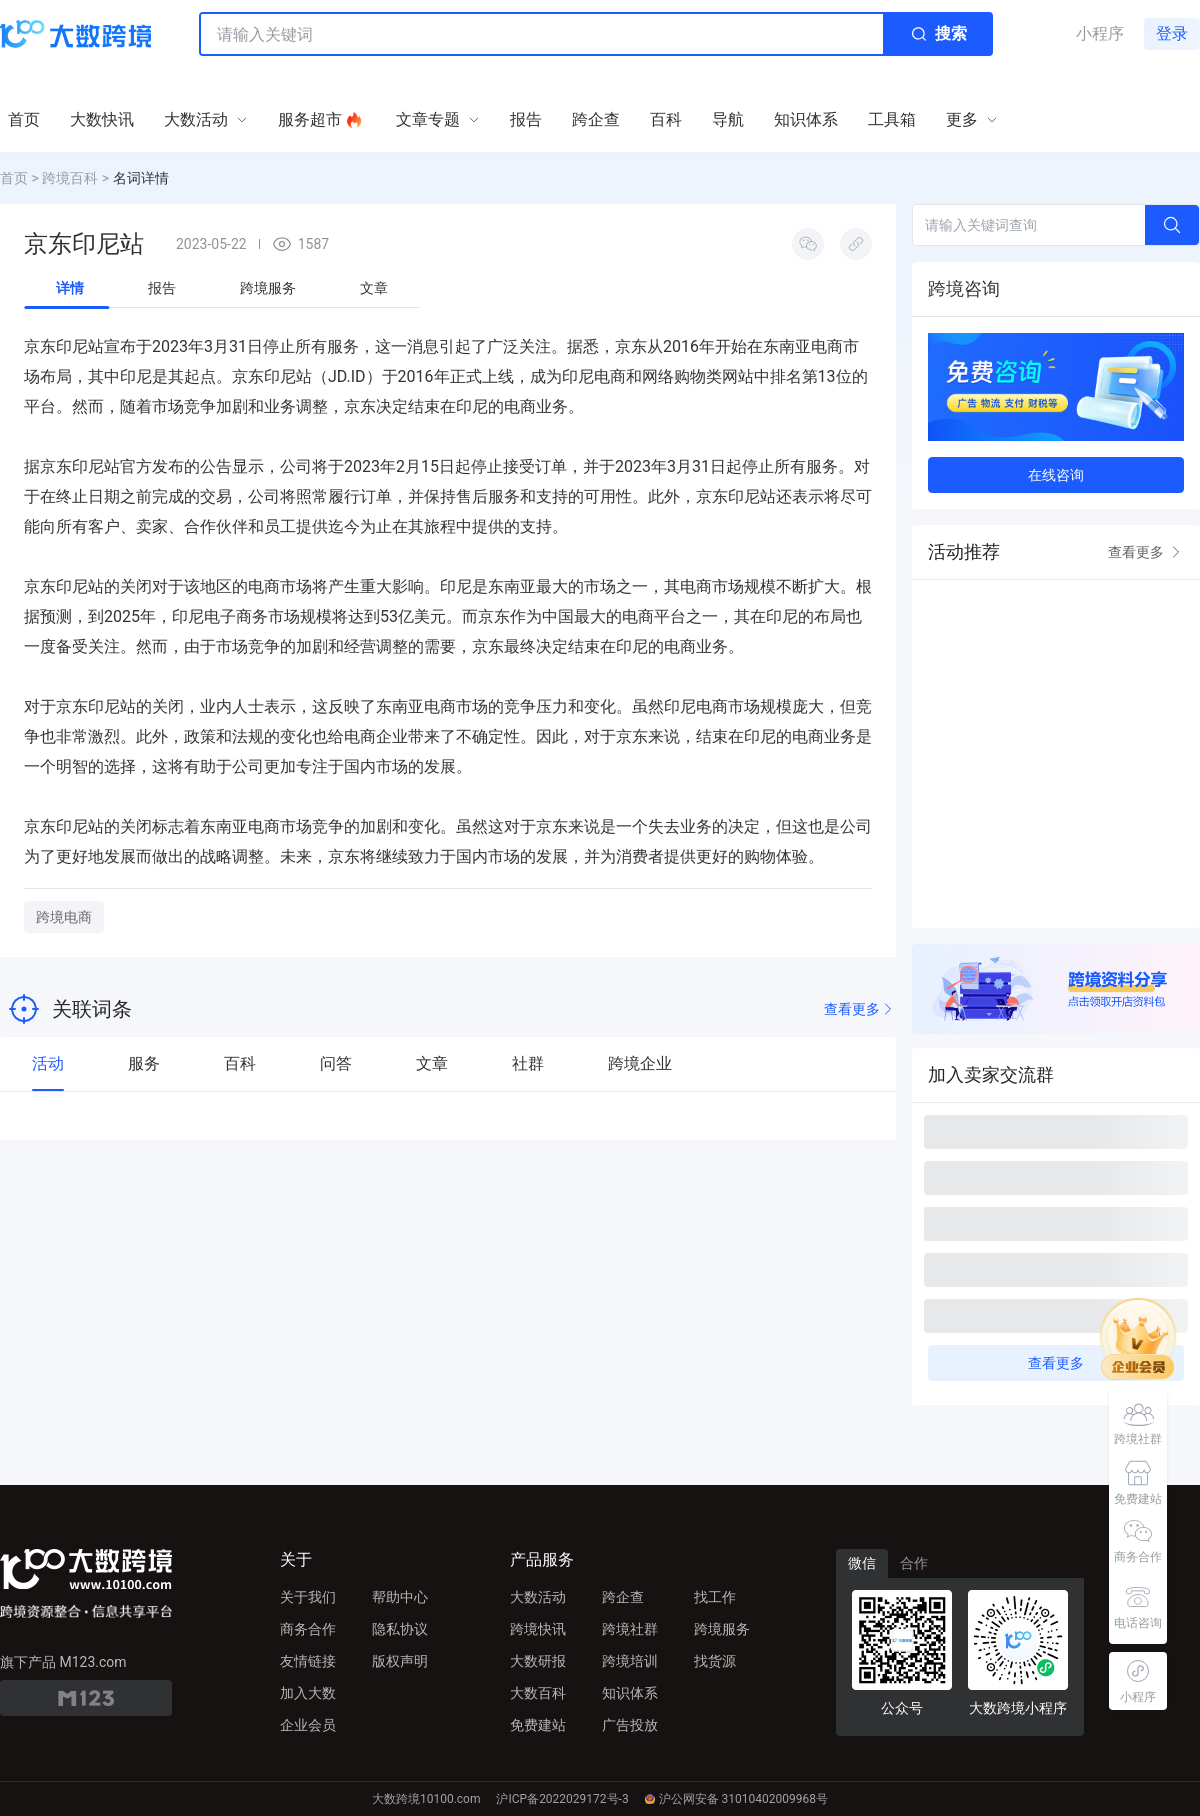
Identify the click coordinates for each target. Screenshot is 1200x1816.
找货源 (715, 1661)
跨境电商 (64, 917)
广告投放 (630, 1725)
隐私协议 (400, 1629)
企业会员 (308, 1725)
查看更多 (860, 1009)
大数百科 (538, 1693)
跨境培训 (630, 1661)
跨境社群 (630, 1629)
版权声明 (400, 1661)
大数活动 (538, 1597)
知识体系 (630, 1693)
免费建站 (538, 1725)
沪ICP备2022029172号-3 (562, 1799)
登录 (1172, 33)
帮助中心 (400, 1597)
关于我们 (308, 1597)
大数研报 (538, 1661)
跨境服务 (722, 1629)
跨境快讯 (538, 1629)
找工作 (715, 1597)
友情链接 (308, 1661)
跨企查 (623, 1597)
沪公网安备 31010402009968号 (736, 1799)
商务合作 (308, 1629)
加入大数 (308, 1693)
